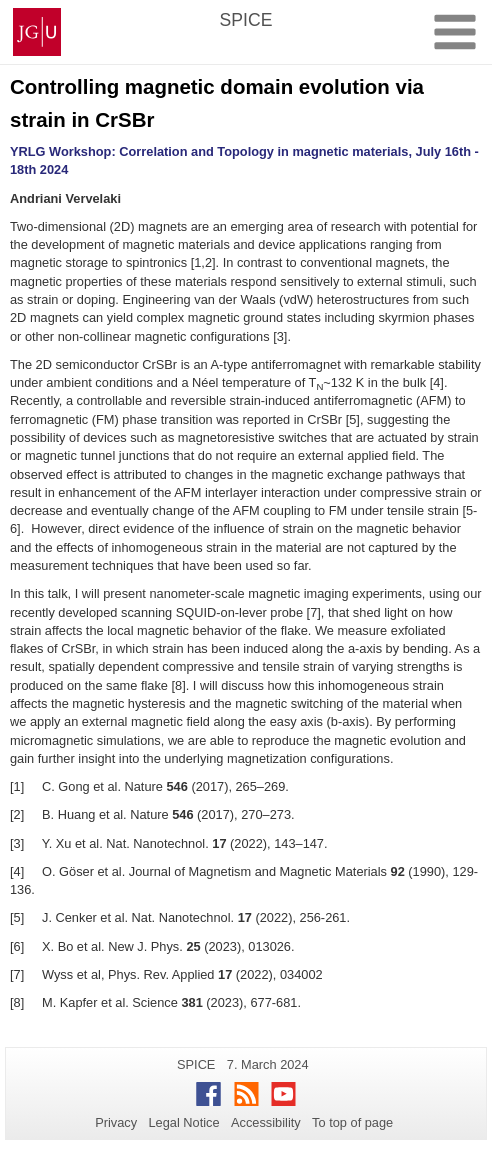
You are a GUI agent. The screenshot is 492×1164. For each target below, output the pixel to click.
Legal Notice (183, 1122)
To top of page (352, 1122)
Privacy (116, 1122)
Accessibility (266, 1122)
